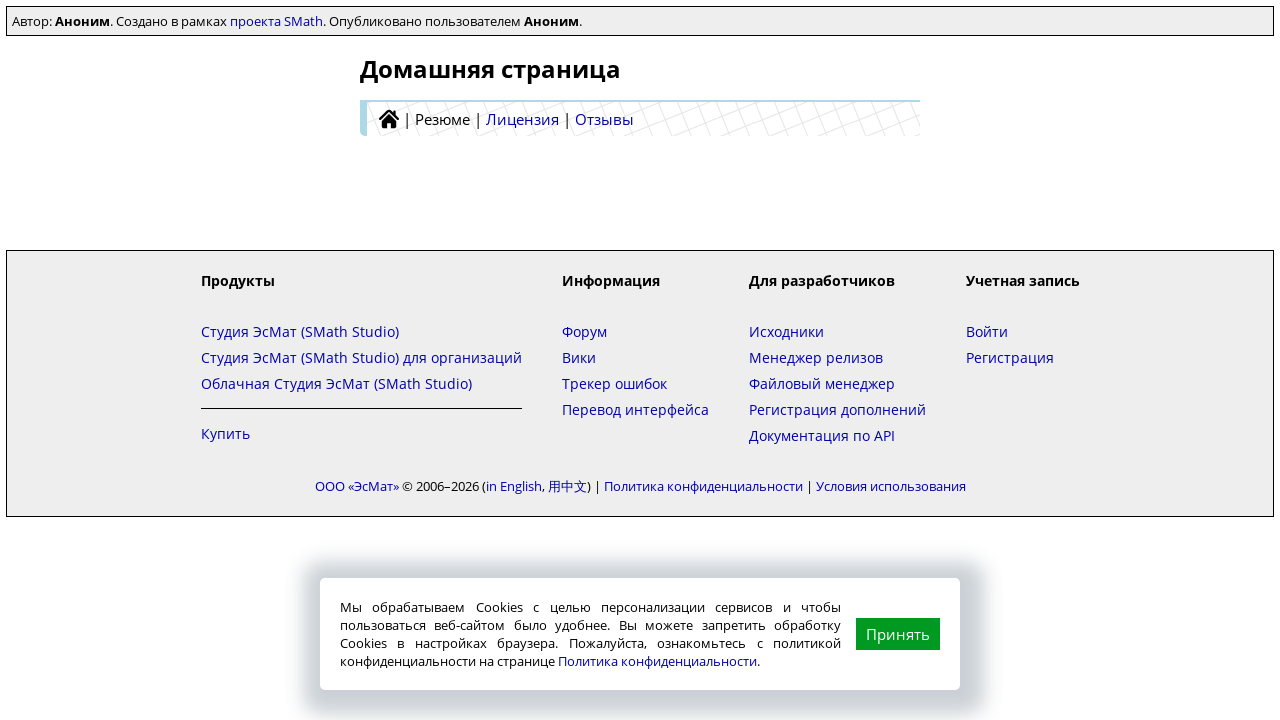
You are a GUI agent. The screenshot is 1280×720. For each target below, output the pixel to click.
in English (514, 486)
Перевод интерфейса (635, 409)
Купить (225, 433)
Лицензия (522, 119)
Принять (898, 634)
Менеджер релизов (816, 357)
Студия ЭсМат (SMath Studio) (300, 331)
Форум (584, 331)
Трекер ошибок (614, 383)
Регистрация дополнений (837, 409)
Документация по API (822, 435)
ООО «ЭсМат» (357, 486)
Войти (987, 331)
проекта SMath (276, 21)
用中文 (567, 486)
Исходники (786, 331)
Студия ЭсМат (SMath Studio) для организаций (361, 357)
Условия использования (891, 486)
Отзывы (604, 119)
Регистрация (1010, 357)
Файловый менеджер (822, 383)
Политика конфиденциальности (657, 661)
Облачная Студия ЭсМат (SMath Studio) (336, 383)
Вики (579, 357)
